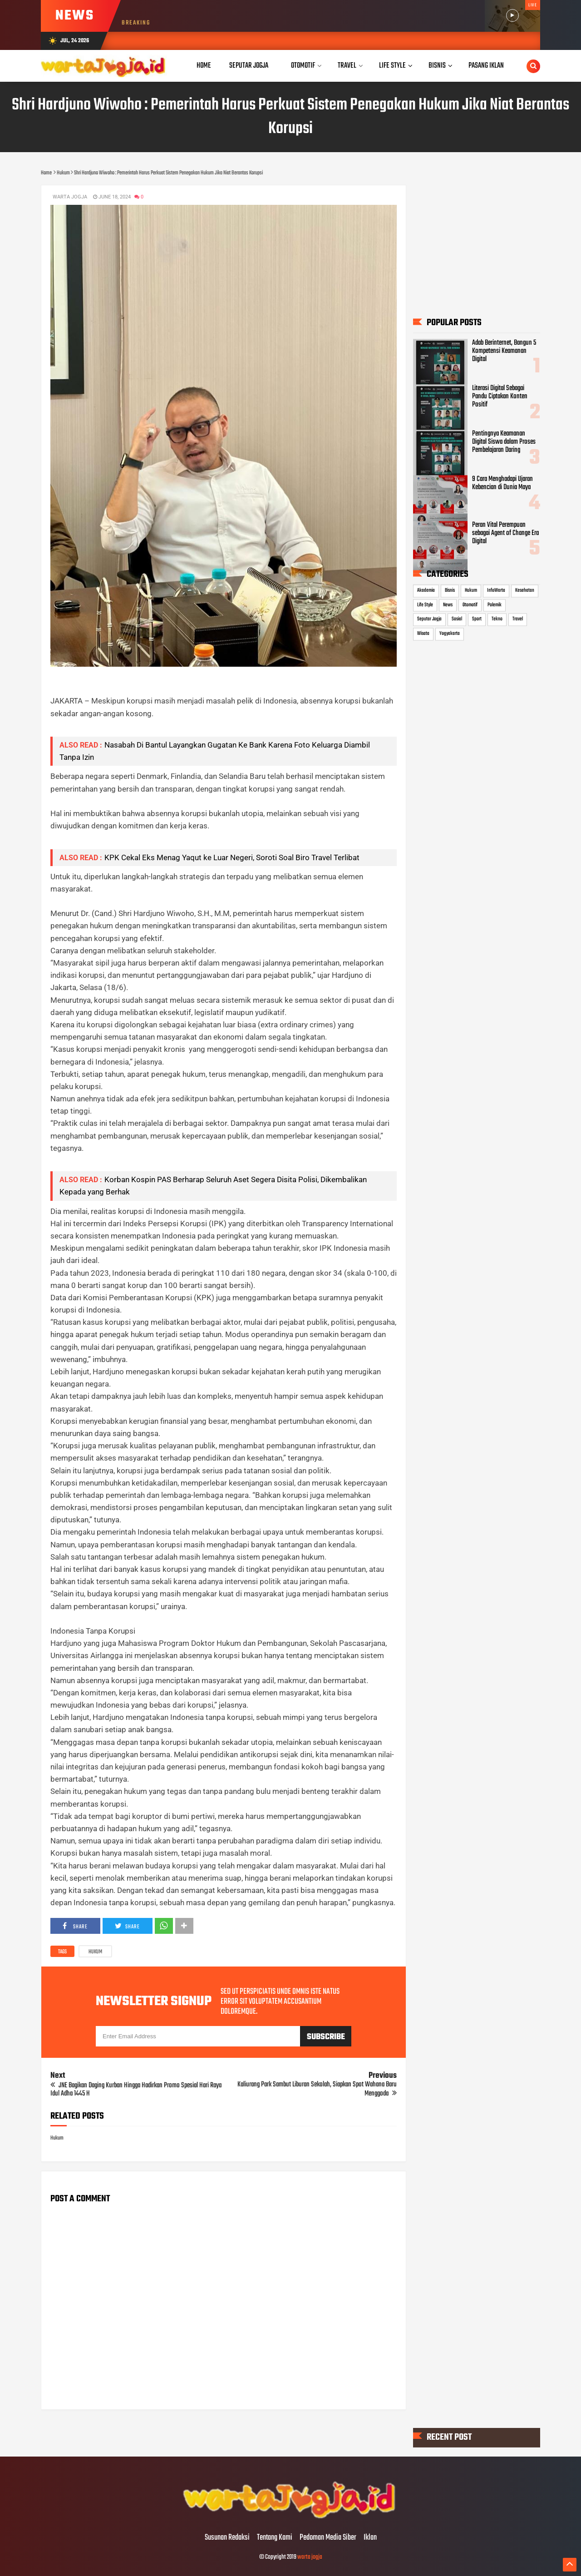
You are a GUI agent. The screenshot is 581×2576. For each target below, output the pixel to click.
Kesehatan (524, 591)
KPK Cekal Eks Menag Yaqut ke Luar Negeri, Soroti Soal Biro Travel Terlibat (231, 857)
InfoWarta (496, 591)
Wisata (423, 633)
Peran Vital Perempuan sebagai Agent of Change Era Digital (505, 533)
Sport (477, 619)
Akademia (426, 591)
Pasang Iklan (486, 65)
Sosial (457, 619)
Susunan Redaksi (227, 2538)
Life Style (425, 605)
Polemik (494, 605)
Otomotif (470, 605)
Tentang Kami (274, 2538)
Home (204, 65)
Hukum (95, 1952)
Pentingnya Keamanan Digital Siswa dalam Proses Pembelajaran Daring (504, 442)
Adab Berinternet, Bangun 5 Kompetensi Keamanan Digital (504, 351)
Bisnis (450, 591)
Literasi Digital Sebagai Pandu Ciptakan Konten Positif (499, 396)
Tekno (497, 619)
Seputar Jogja (429, 619)
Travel (517, 619)
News (448, 605)
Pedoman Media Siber (328, 2538)
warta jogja (309, 2557)
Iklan (370, 2538)
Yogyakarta (449, 633)
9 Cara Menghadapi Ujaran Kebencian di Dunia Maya (502, 484)
